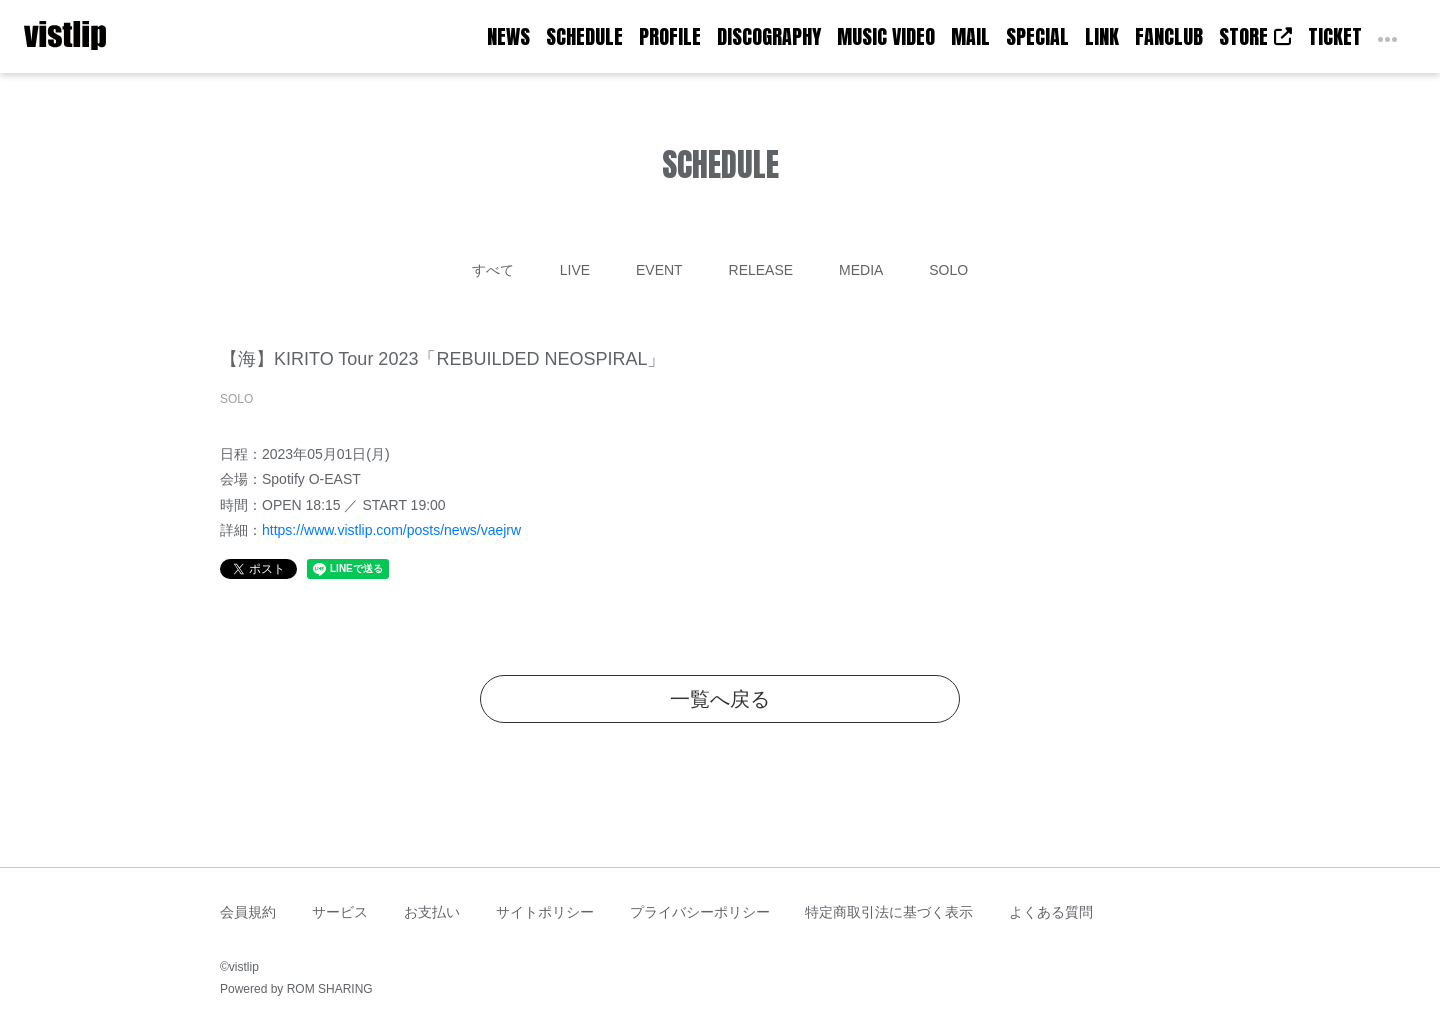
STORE (1255, 36)
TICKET (1335, 36)
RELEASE (761, 270)
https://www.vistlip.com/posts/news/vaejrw (391, 530)
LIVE (575, 270)
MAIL (970, 36)
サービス (340, 912)
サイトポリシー (545, 912)
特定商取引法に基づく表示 (889, 912)
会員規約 (248, 912)
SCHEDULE (584, 36)
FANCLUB (1169, 36)
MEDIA (861, 270)
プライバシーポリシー (700, 912)
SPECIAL (1037, 36)
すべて (493, 270)
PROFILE (670, 36)
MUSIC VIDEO (886, 36)
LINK (1102, 36)
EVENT (659, 270)
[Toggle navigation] (119, 37)
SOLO (948, 270)
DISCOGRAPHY (769, 36)
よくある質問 (1051, 912)
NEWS (508, 36)
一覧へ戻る (720, 699)
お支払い (432, 912)
